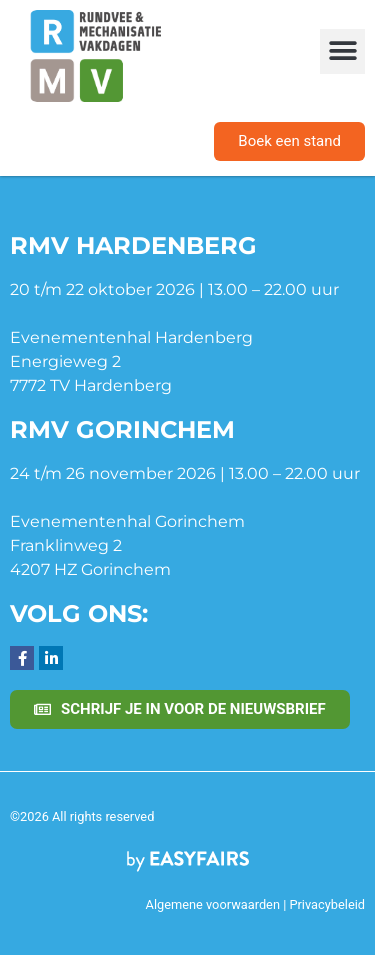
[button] (342, 51)
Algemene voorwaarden (213, 904)
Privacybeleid (327, 904)
